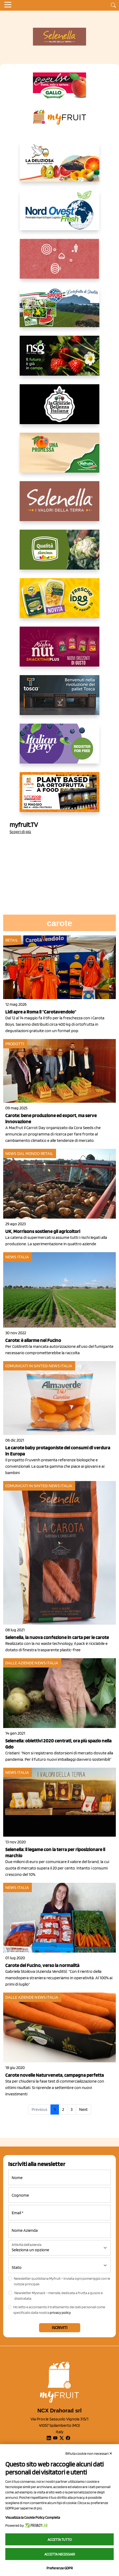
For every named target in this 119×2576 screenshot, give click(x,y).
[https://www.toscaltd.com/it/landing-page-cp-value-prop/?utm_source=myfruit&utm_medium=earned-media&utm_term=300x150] (59, 699)
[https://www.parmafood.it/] (59, 602)
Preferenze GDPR (59, 2568)
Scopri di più (20, 831)
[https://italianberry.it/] (59, 748)
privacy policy (60, 2312)
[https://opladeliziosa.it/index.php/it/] (59, 166)
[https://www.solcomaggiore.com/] (59, 263)
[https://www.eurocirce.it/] (59, 311)
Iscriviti (59, 2327)
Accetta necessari (59, 2554)
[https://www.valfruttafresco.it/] (59, 457)
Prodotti (14, 1043)
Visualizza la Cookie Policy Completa (32, 2517)
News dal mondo (22, 1153)
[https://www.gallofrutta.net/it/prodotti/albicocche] (59, 85)
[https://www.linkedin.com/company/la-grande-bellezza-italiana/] (59, 408)
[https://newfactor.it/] (59, 651)
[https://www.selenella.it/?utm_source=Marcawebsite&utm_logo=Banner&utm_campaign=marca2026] (59, 505)
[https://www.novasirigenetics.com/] (59, 360)
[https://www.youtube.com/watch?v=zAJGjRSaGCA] (59, 796)
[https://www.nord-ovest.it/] (59, 214)
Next (83, 2109)
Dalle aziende (19, 1662)
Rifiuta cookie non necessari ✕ (88, 2453)
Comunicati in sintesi (26, 1365)
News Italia (17, 1256)
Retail (11, 940)
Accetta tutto (60, 2539)
